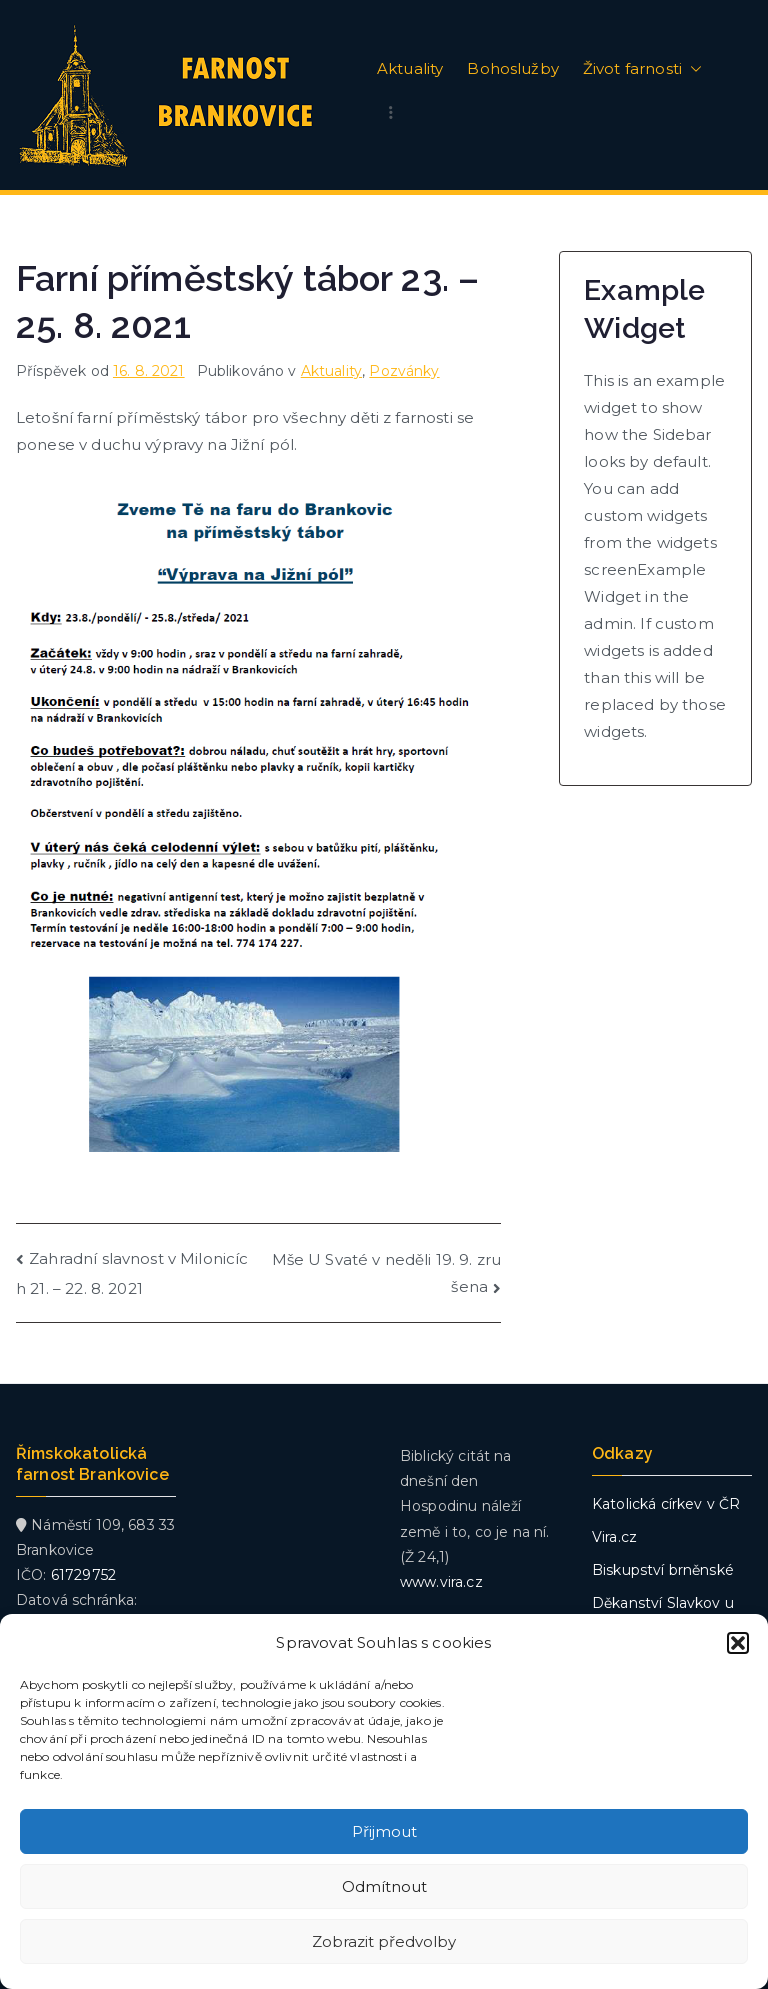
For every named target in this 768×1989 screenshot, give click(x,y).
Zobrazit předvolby (384, 1941)
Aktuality (410, 69)
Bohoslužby (513, 69)
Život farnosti (642, 69)
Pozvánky (404, 371)
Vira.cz (614, 1537)
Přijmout (384, 1831)
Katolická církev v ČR (666, 1504)
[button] (738, 1643)
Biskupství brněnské (663, 1570)
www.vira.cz (441, 1582)
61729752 (83, 1575)
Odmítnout (384, 1886)
